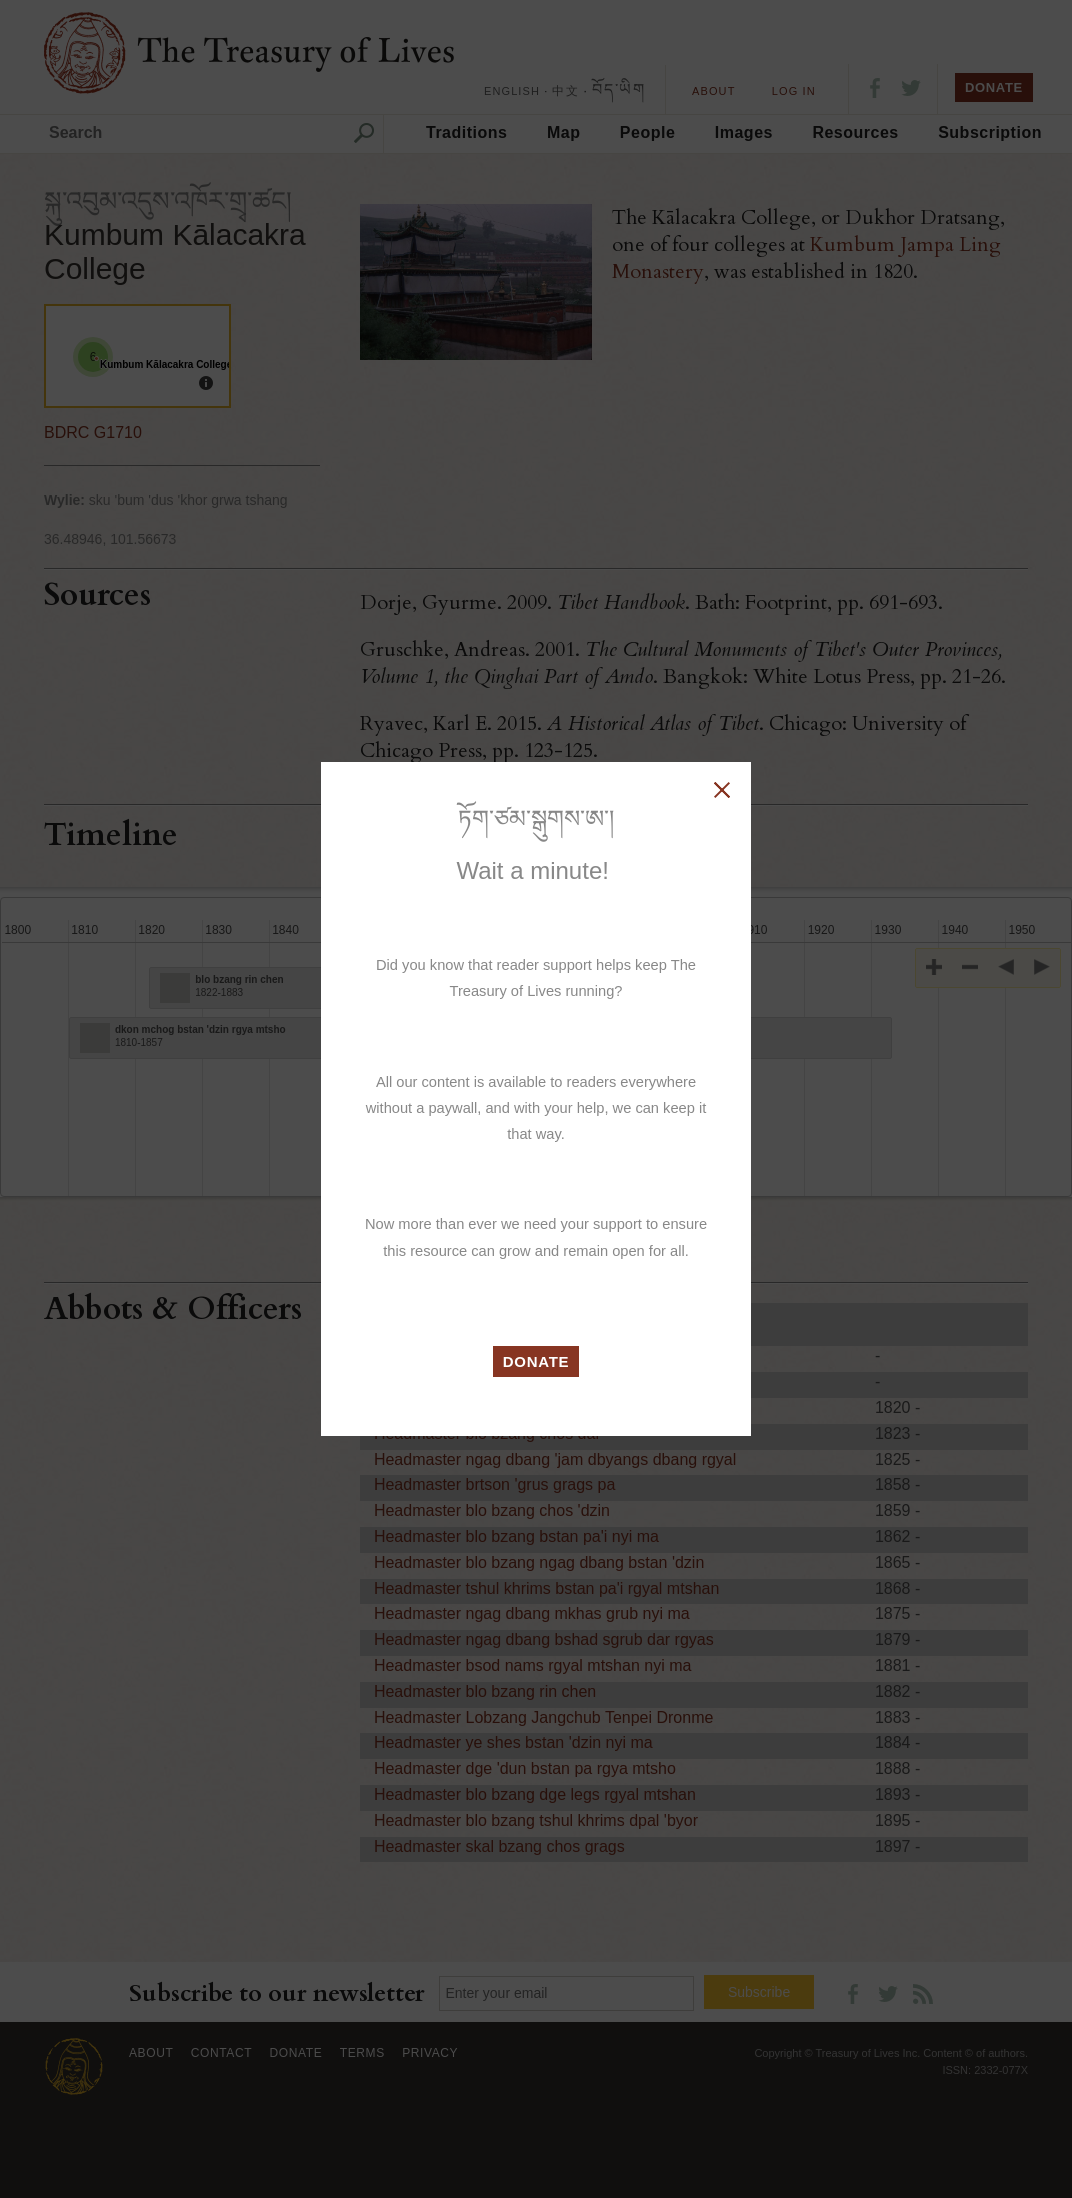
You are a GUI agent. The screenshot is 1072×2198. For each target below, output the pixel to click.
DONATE (536, 1361)
